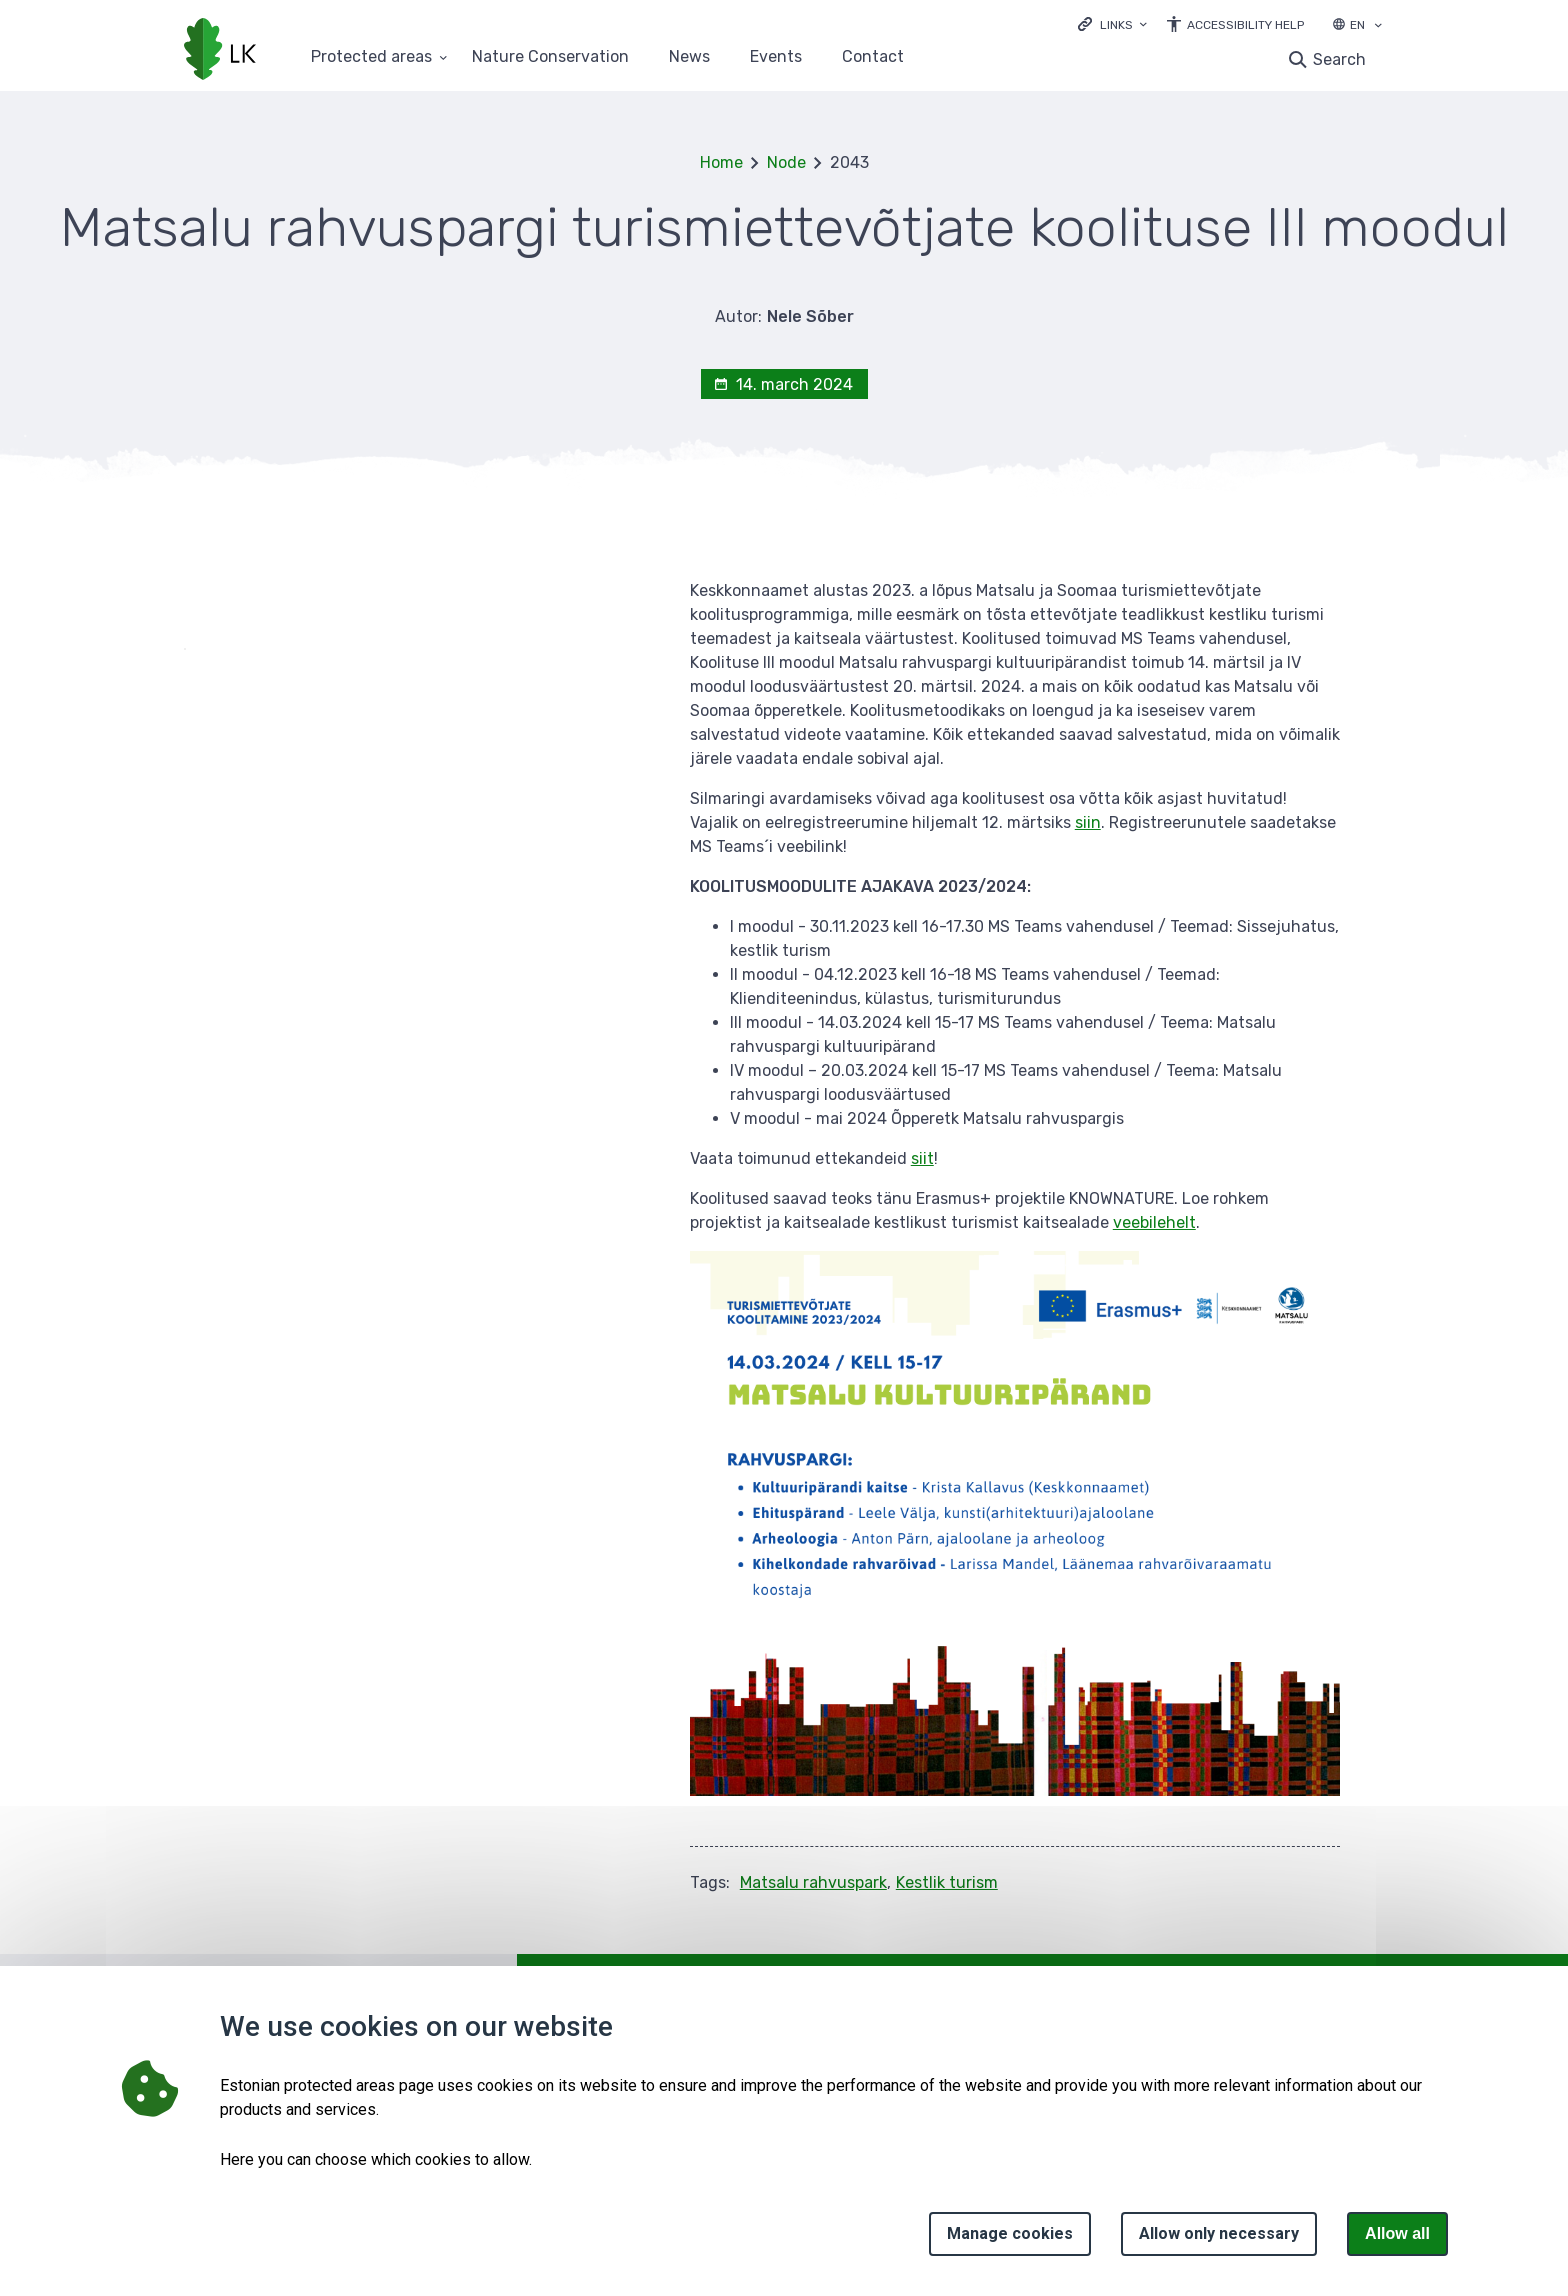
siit (922, 1158)
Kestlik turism (947, 1882)
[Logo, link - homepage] (220, 51)
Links (1116, 25)
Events (776, 57)
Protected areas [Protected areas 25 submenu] (371, 57)
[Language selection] (1378, 27)
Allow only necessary (1219, 2233)
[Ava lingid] (1112, 23)
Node (786, 162)
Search (1339, 59)
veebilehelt (1154, 1222)
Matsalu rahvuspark (813, 1882)
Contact (873, 57)
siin (1088, 822)
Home (721, 162)
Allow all (1397, 2233)
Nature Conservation (550, 57)
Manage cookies (1010, 2233)
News (689, 57)
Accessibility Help (1245, 25)
